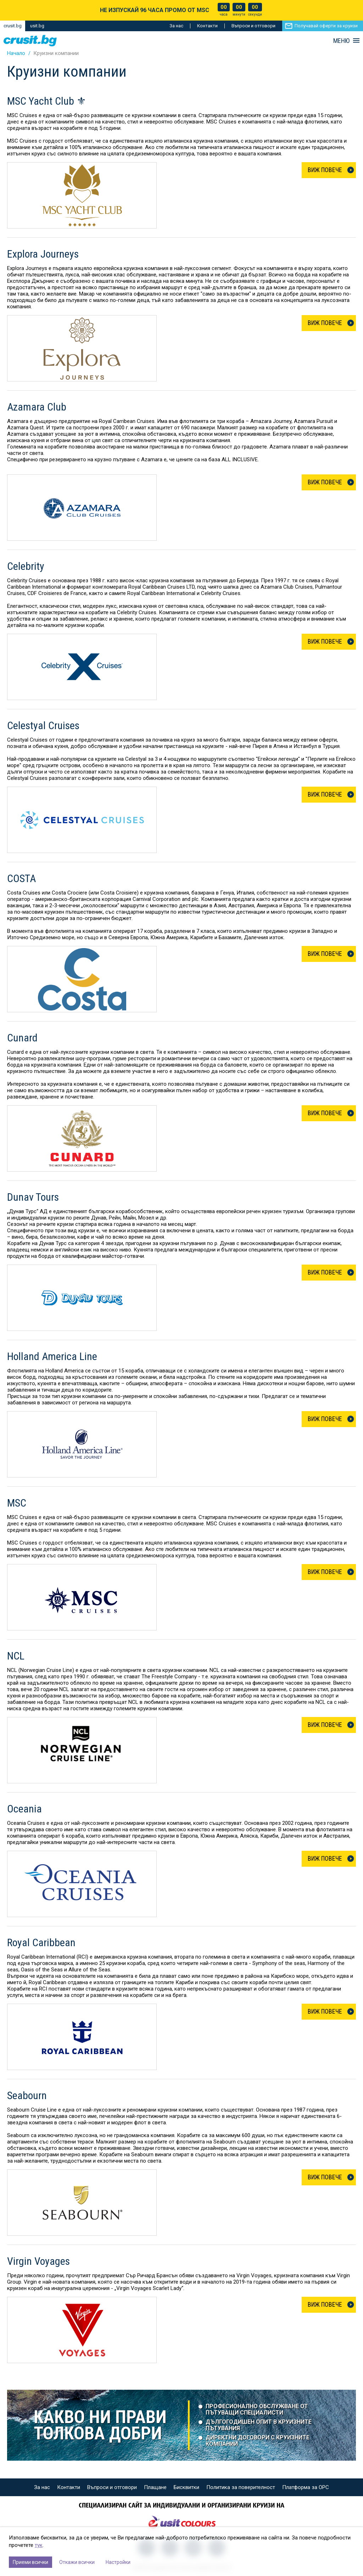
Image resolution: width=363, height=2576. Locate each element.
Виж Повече (325, 170)
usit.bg (37, 25)
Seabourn (27, 2095)
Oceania (24, 1809)
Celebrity (25, 566)
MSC (16, 1503)
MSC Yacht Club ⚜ (46, 101)
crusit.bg (13, 25)
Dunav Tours (33, 1197)
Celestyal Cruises (43, 725)
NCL (15, 1656)
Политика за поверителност (240, 2487)
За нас (176, 25)
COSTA (21, 878)
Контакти (207, 25)
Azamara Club (36, 407)
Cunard (22, 1038)
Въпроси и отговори (253, 25)
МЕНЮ (341, 41)
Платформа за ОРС (305, 2487)
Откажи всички (77, 2562)
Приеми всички (30, 2562)
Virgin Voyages (38, 2261)
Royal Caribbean (41, 1942)
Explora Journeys (43, 254)
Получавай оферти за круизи (326, 25)
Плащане (155, 2487)
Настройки (118, 2562)
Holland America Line (52, 1356)
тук (39, 2545)
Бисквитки (186, 2487)
